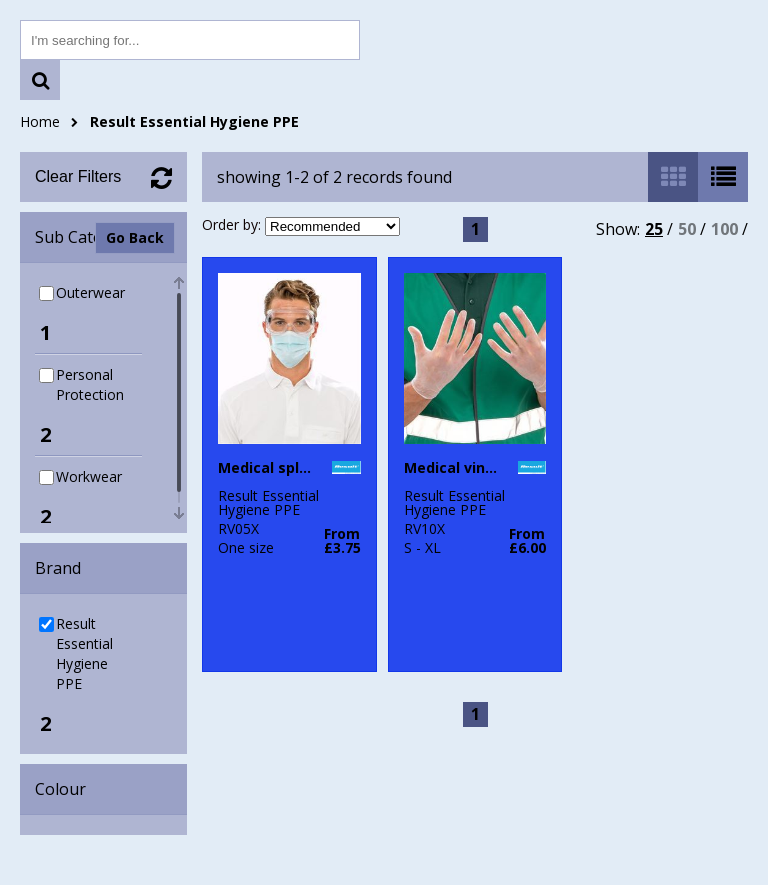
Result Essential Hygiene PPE (194, 121)
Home (40, 121)
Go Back (135, 237)
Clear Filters (78, 176)
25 (654, 229)
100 (724, 229)
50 (687, 229)
